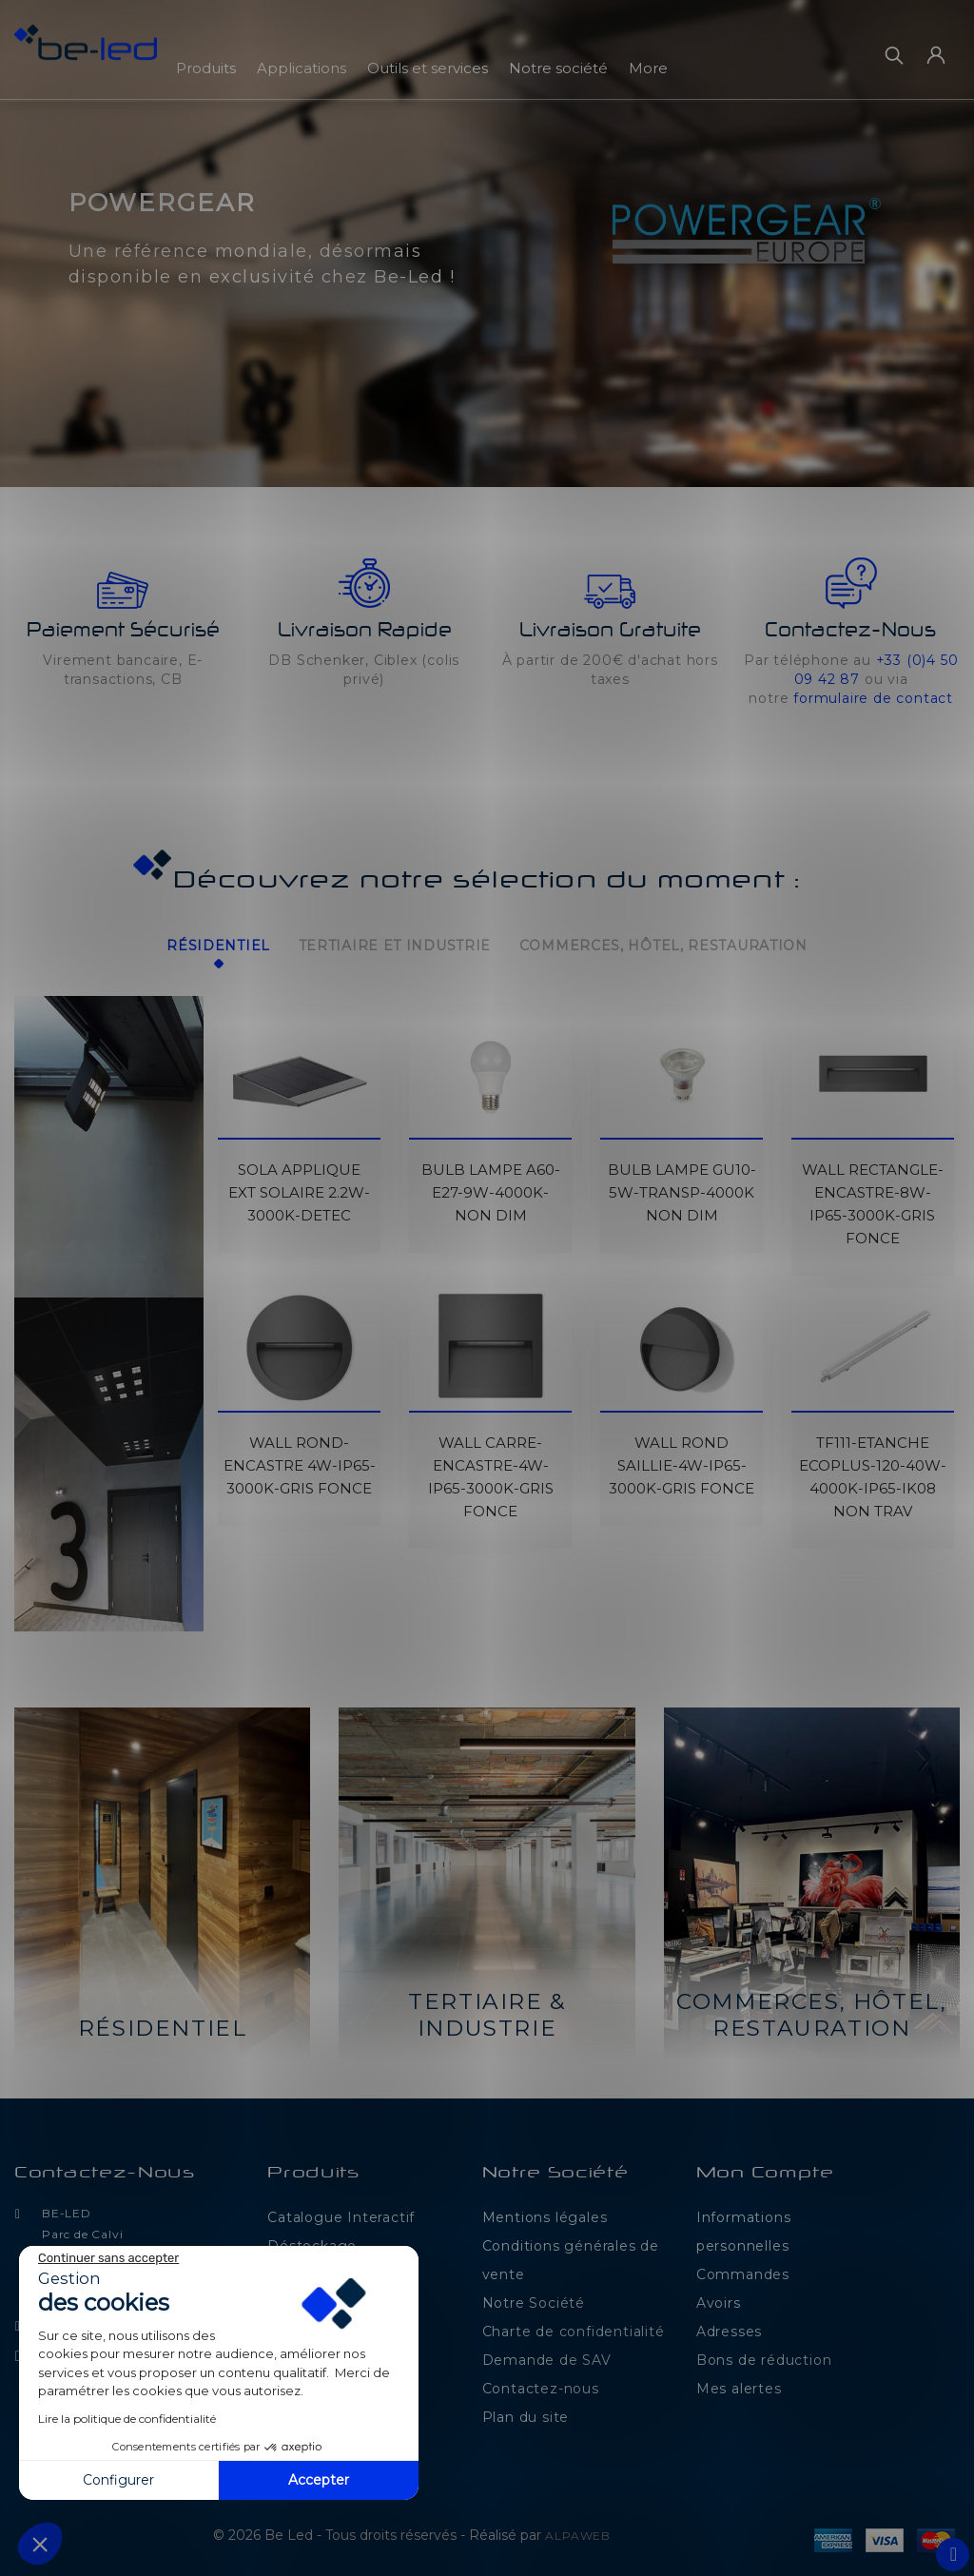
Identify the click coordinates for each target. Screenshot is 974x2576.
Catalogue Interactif (341, 2210)
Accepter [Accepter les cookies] (318, 2479)
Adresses (729, 2324)
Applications (301, 68)
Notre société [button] (558, 68)
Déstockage (312, 2239)
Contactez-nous (104, 2167)
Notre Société (533, 2296)
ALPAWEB (578, 2529)
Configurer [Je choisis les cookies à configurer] (118, 2479)
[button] (29, 251)
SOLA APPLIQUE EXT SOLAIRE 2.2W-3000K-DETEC (299, 1186)
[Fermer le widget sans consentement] (108, 2258)
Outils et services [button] (427, 68)
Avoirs (718, 2296)
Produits (206, 68)
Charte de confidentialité (573, 2324)
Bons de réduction (764, 2353)
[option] (487, 243)
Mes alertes (739, 2382)
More (648, 68)
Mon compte (765, 2167)
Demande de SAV (547, 2353)
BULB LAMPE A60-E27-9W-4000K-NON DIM (490, 1186)
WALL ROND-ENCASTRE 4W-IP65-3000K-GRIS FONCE (300, 1459)
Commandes (742, 2267)
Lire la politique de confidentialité (127, 2418)
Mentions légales (545, 2210)
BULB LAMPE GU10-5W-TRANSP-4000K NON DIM (682, 1186)
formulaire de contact (873, 698)
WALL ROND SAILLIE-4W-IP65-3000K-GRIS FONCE (681, 1459)
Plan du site (526, 2410)
